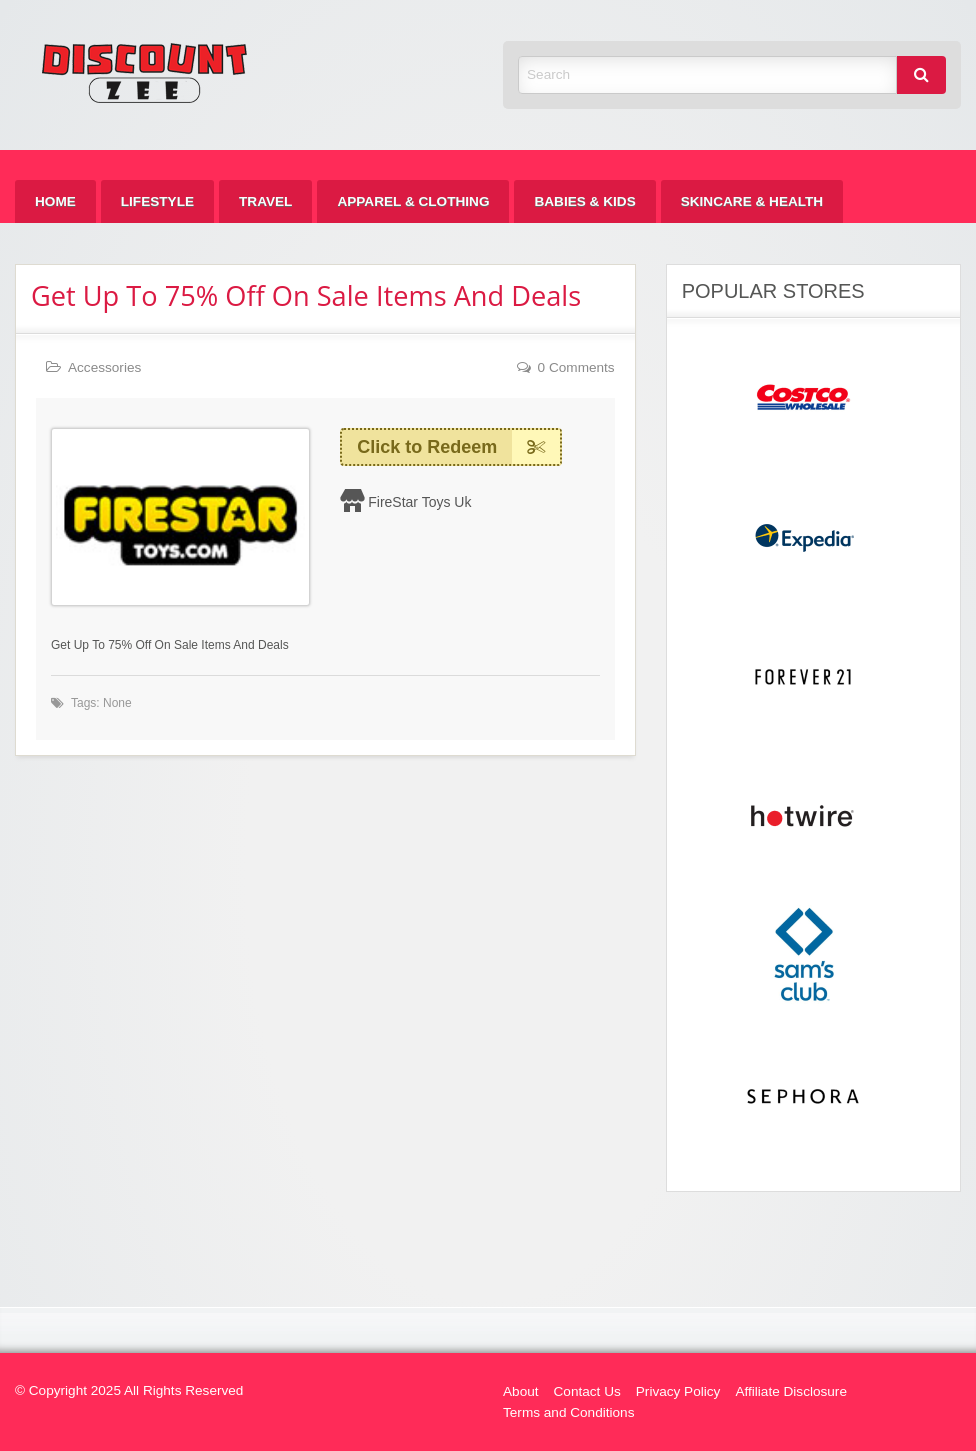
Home (55, 201)
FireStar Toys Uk (419, 502)
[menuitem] (55, 201)
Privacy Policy (678, 1391)
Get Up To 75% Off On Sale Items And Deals (306, 295)
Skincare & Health (752, 201)
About (521, 1391)
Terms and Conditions (568, 1412)
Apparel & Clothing (413, 201)
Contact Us (587, 1391)
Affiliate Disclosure (791, 1391)
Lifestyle (157, 201)
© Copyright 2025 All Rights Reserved (129, 1390)
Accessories (104, 367)
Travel (265, 201)
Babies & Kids (584, 201)
